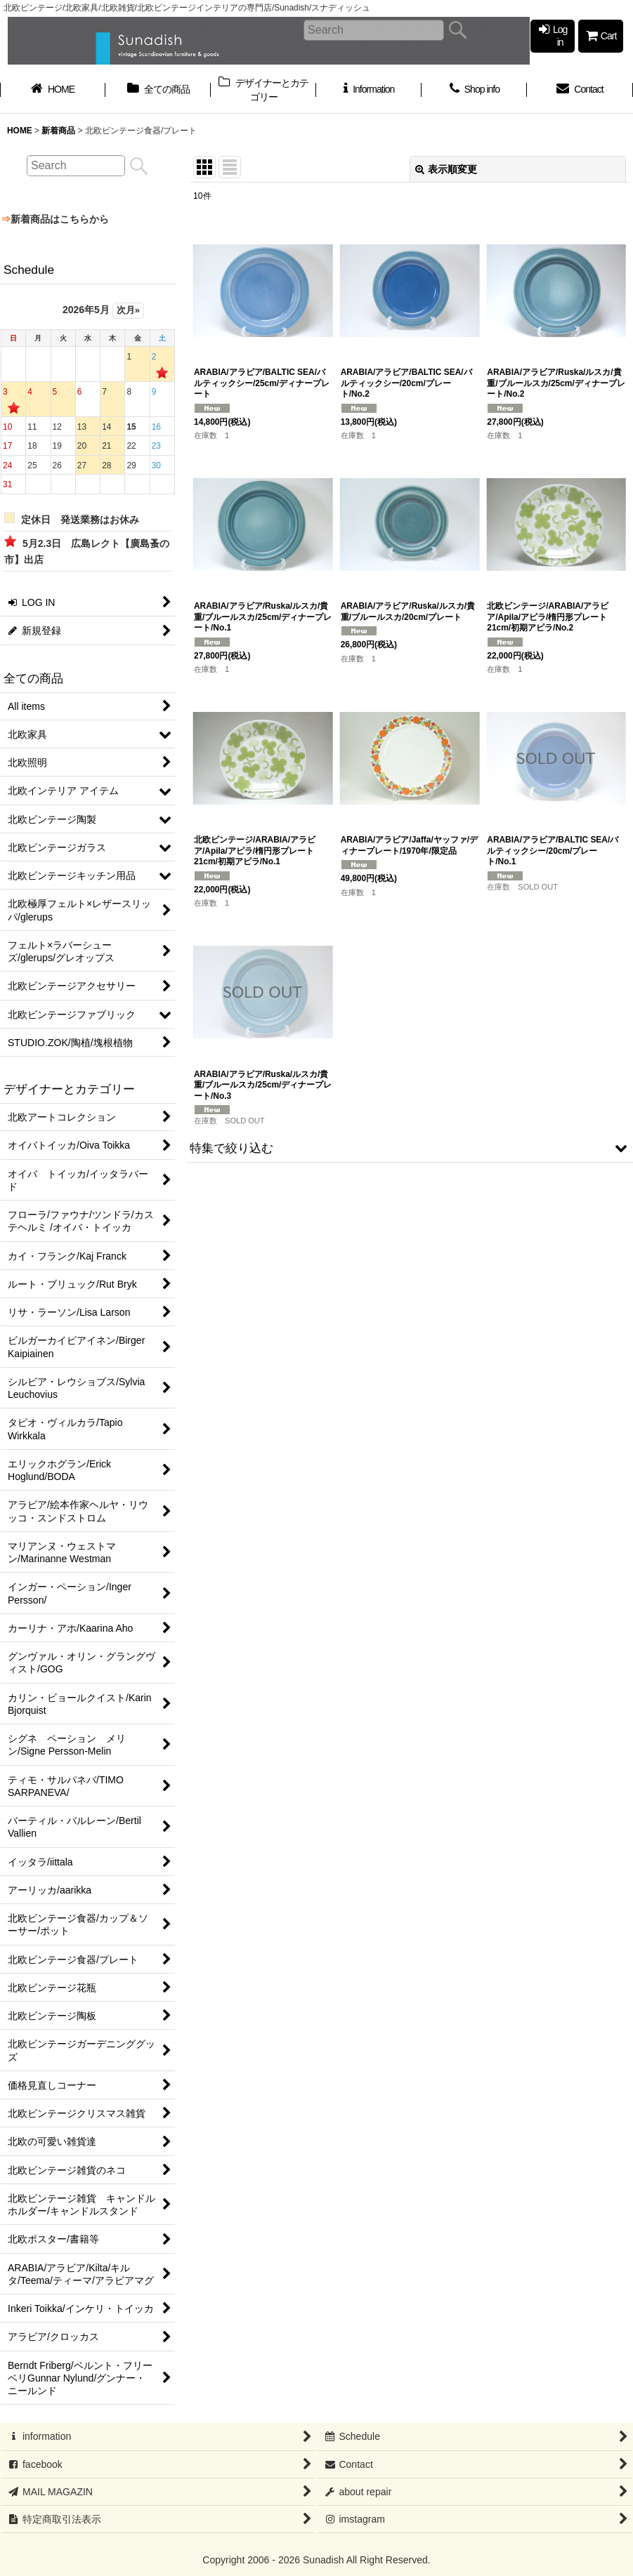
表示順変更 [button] (446, 169)
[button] (409, 1148)
